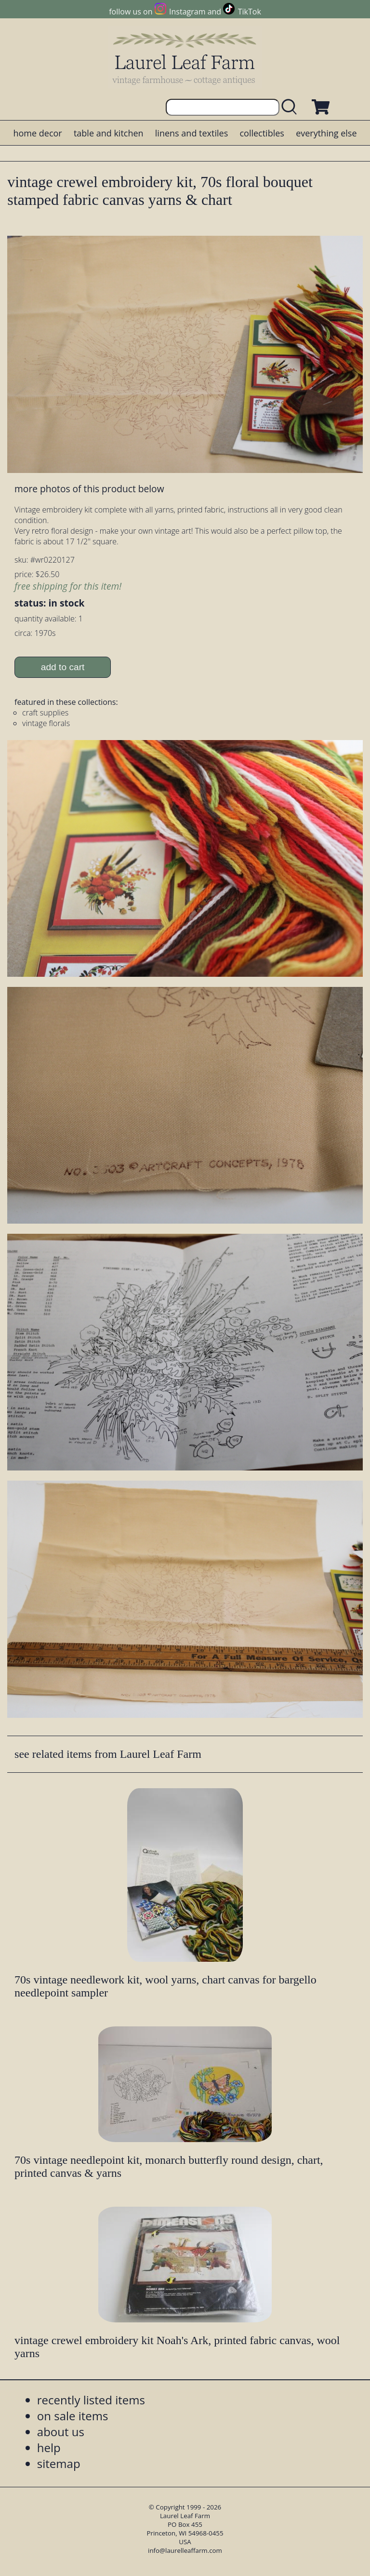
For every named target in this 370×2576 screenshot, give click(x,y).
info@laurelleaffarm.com (185, 2550)
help (49, 2447)
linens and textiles (191, 133)
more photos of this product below (89, 488)
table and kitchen (109, 133)
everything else (326, 133)
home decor (37, 133)
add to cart (63, 667)
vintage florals (46, 723)
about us (60, 2432)
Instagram (187, 11)
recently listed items (91, 2400)
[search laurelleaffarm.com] (291, 107)
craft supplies (45, 712)
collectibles (261, 133)
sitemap (58, 2463)
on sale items (72, 2416)
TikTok (249, 11)
